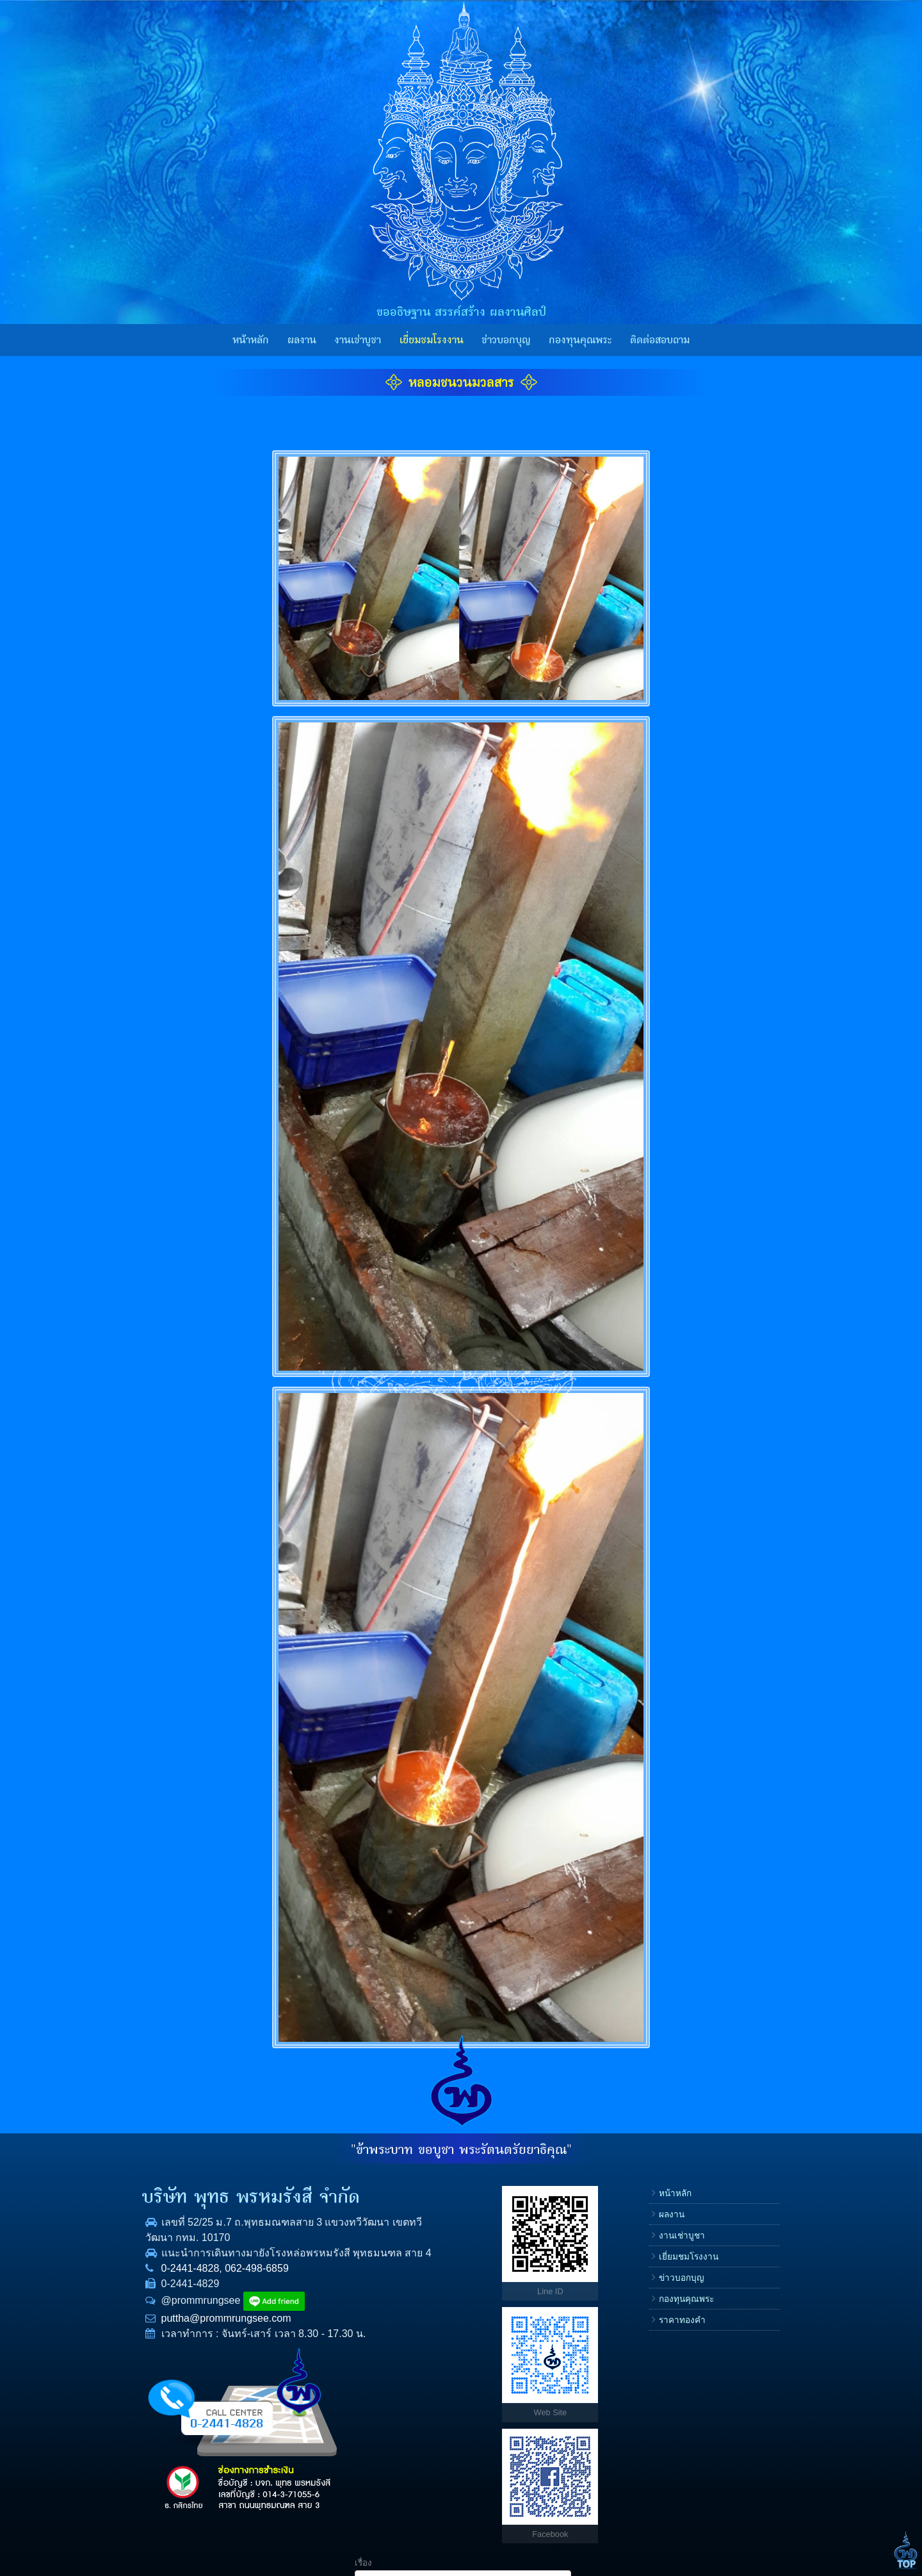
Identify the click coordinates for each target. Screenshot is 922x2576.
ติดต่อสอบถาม (660, 340)
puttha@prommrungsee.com (201, 2333)
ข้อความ (647, 2349)
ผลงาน (301, 340)
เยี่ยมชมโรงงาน (432, 340)
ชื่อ (636, 2227)
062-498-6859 (232, 2283)
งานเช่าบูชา (357, 340)
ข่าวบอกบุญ (506, 340)
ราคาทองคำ (565, 2320)
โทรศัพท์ (647, 2267)
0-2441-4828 (165, 2283)
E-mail (643, 2308)
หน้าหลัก (250, 340)
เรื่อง (639, 2186)
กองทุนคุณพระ (580, 340)
